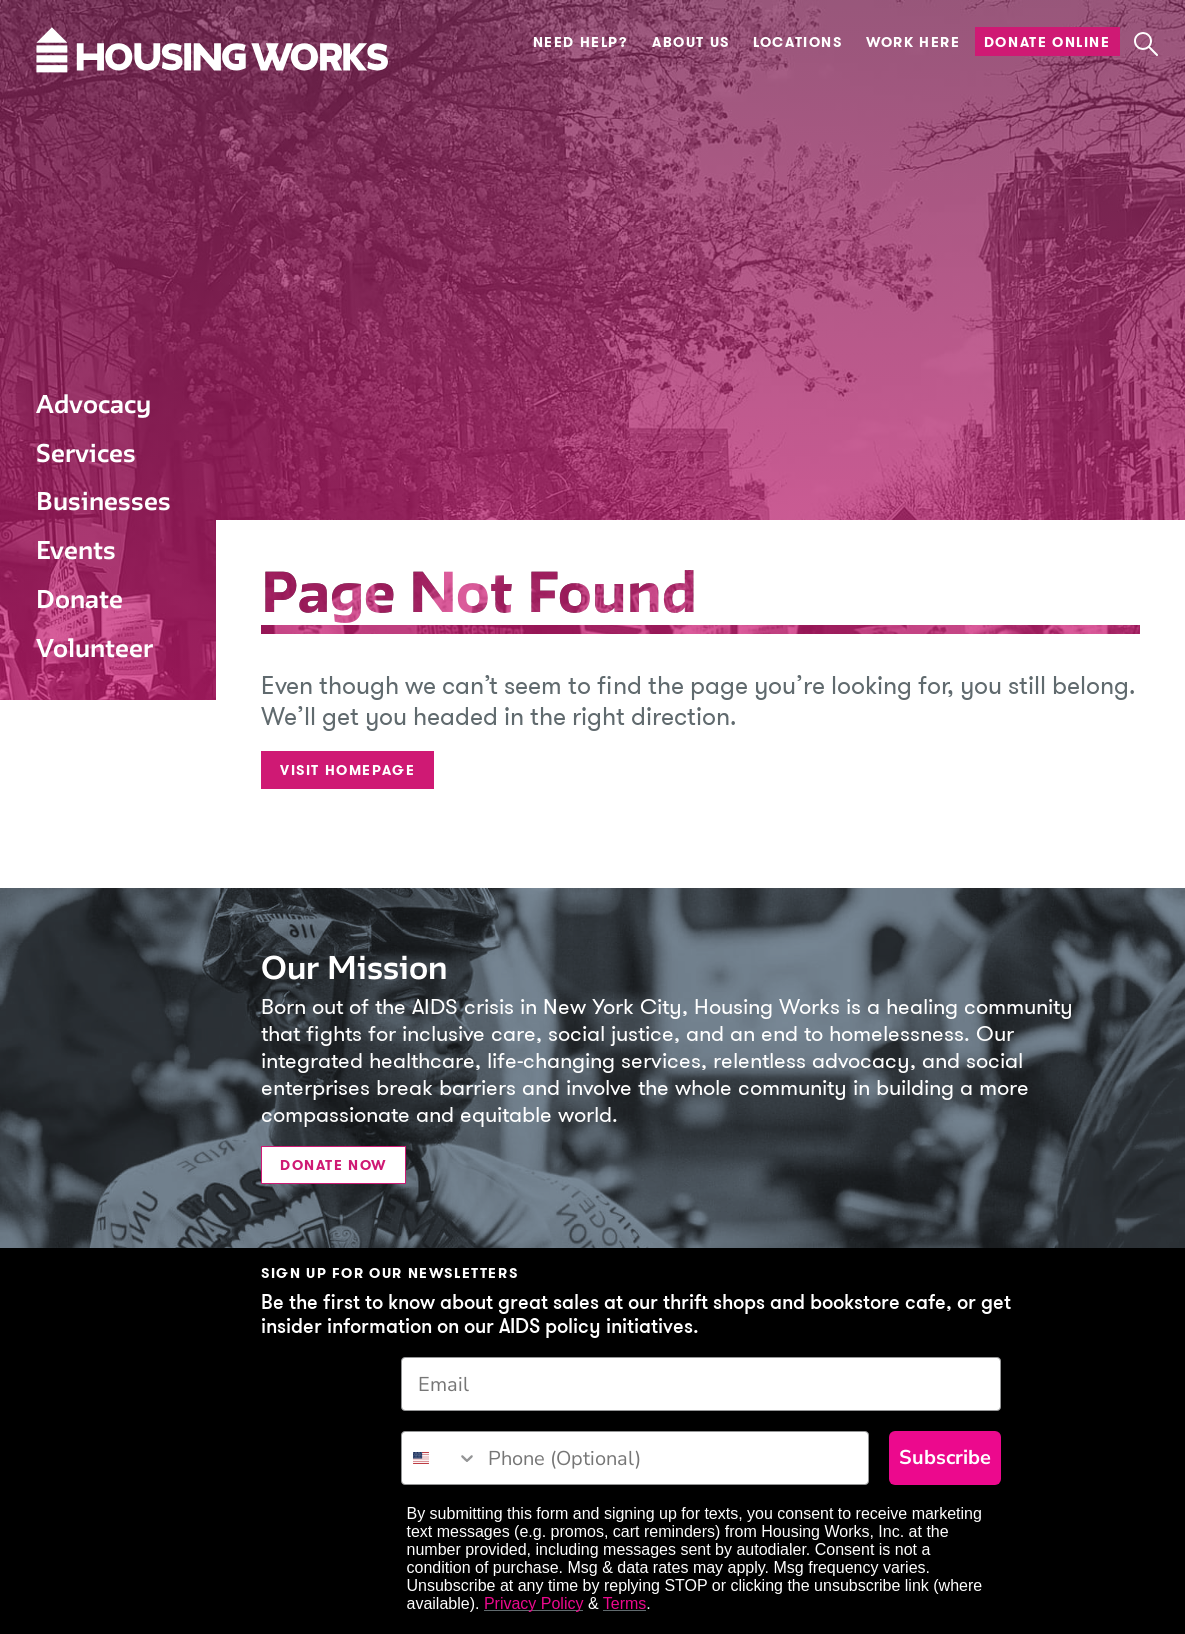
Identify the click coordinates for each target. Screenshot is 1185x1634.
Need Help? (581, 42)
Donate (79, 599)
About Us (691, 42)
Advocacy (93, 404)
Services (86, 453)
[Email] (701, 1384)
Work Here (913, 42)
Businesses (103, 501)
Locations (797, 42)
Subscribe (945, 1457)
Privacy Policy (534, 1603)
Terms (625, 1603)
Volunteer (94, 648)
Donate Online (1047, 42)
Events (76, 550)
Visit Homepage (347, 770)
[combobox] (440, 1458)
